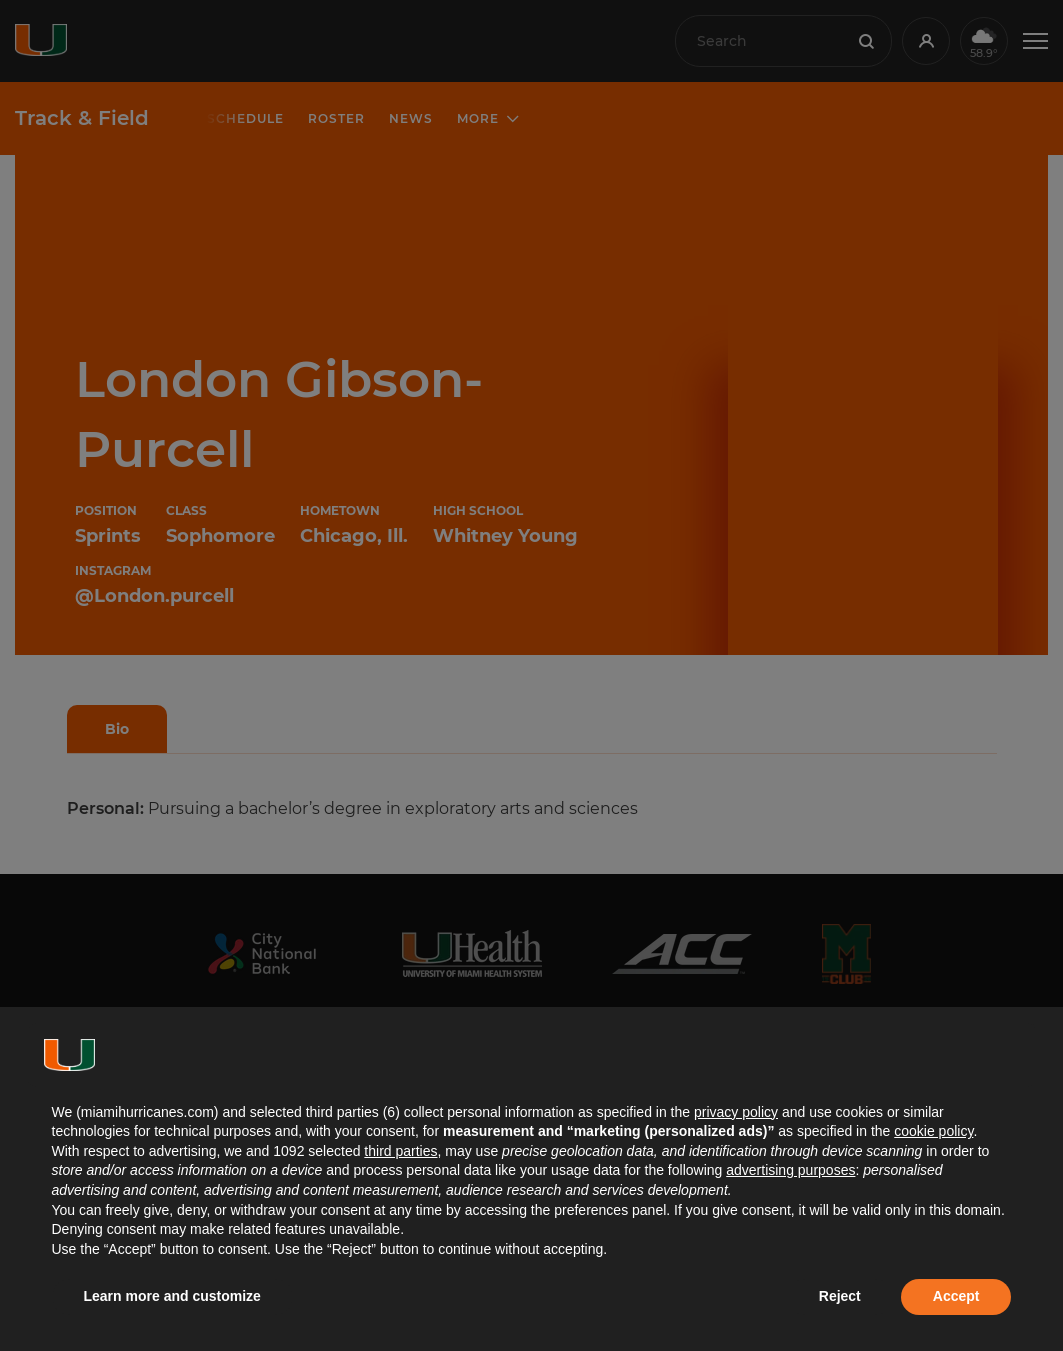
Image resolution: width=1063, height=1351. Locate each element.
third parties (400, 1151)
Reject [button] (840, 1296)
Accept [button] (956, 1296)
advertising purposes (790, 1170)
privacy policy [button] (736, 1112)
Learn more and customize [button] (172, 1296)
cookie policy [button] (933, 1131)
